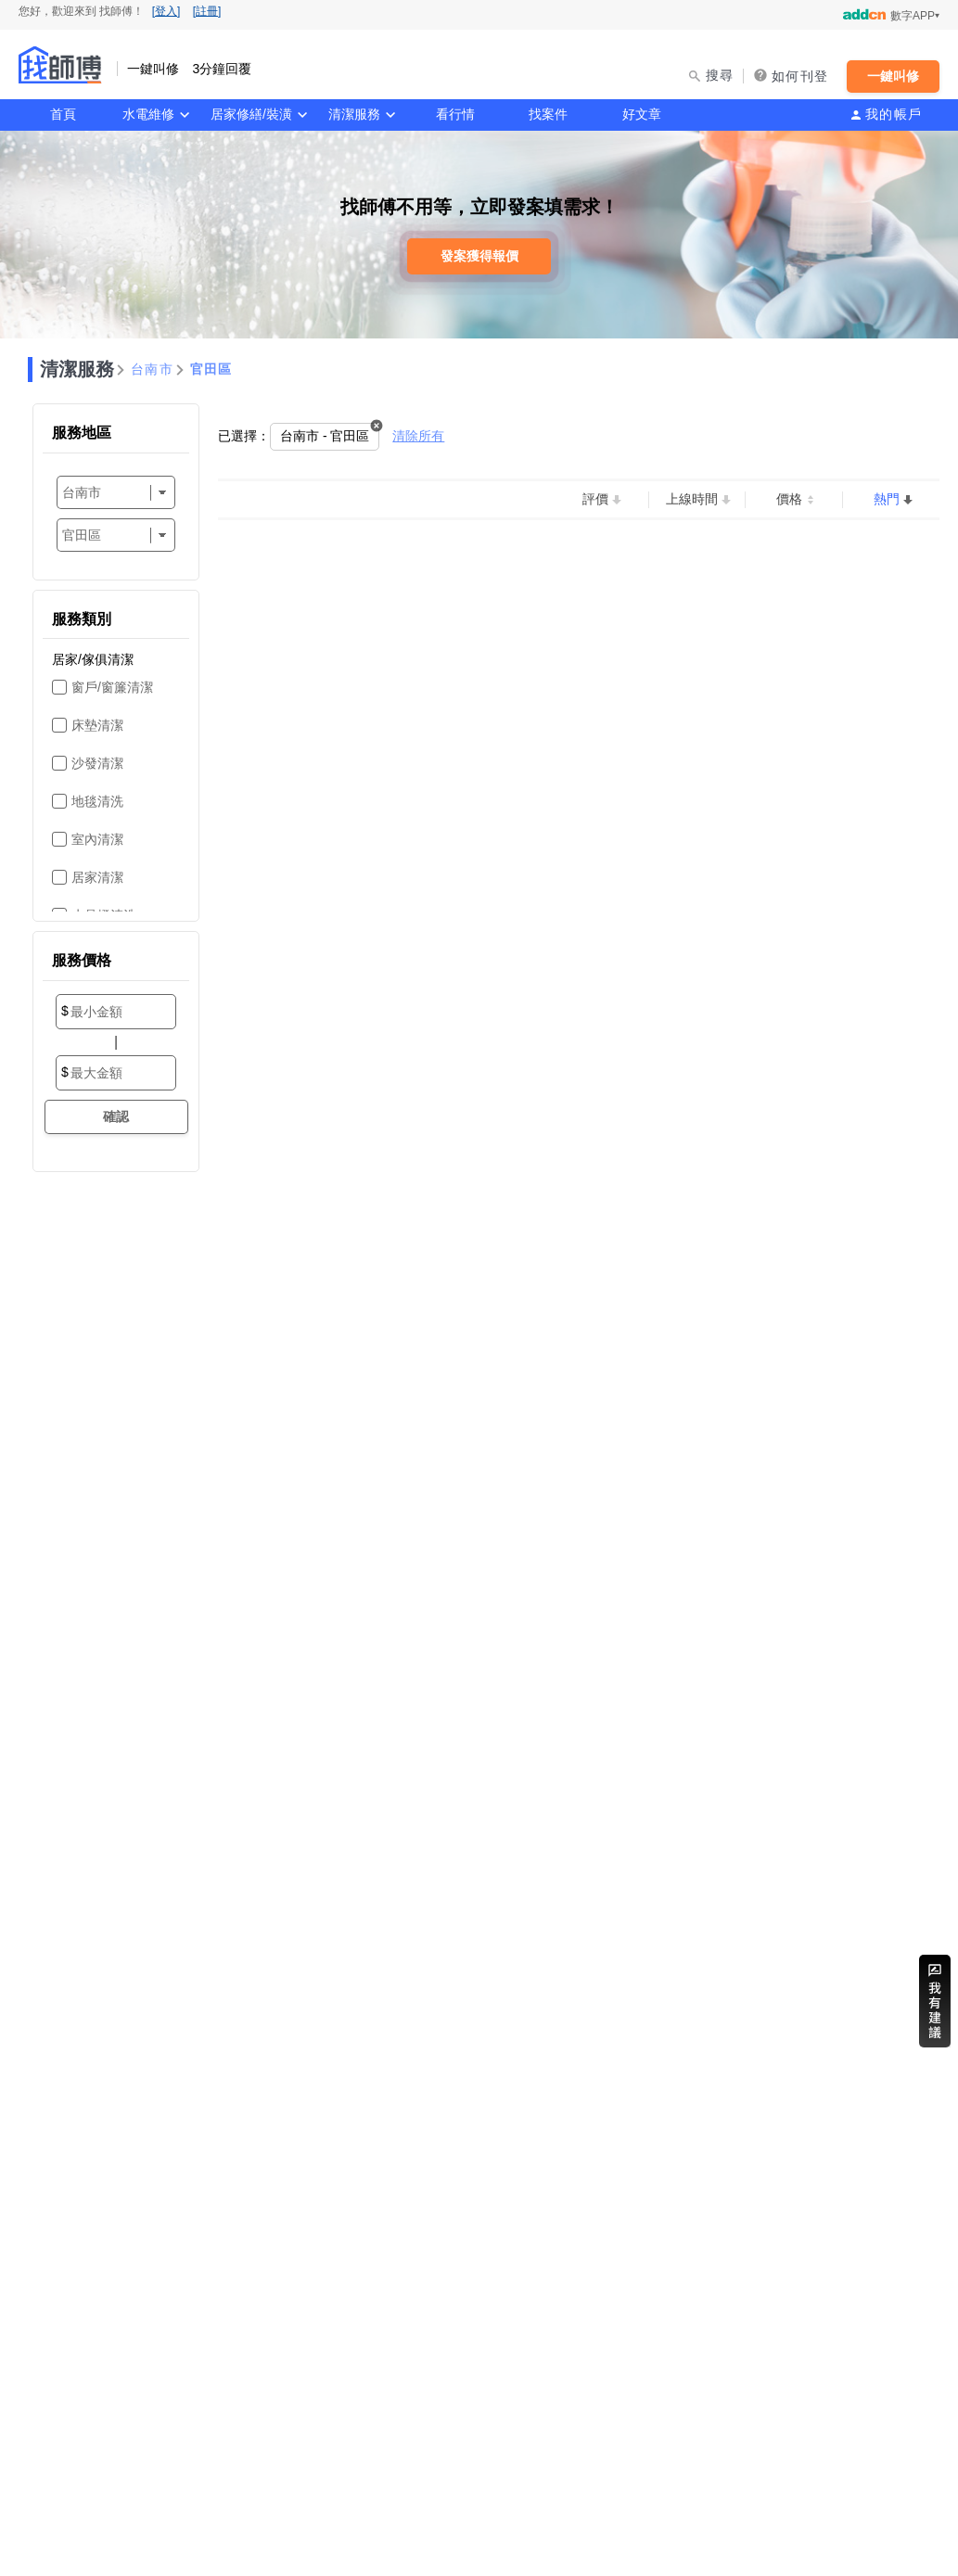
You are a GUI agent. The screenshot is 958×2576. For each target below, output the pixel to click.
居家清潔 (97, 877)
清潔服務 (354, 114)
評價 (595, 498)
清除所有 (418, 435)
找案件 (548, 114)
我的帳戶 (893, 114)
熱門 (887, 498)
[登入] (166, 11)
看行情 (455, 114)
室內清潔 (97, 839)
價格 (789, 498)
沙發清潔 (97, 763)
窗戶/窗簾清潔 (112, 687)
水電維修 (148, 114)
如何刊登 (800, 76)
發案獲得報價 (479, 256)
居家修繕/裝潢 (251, 114)
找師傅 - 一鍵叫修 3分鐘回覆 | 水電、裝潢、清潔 (60, 64)
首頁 (63, 114)
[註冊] (207, 11)
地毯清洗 (97, 801)
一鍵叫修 (893, 76)
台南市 (152, 369)
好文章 (641, 114)
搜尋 (720, 75)
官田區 (211, 369)
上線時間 (692, 498)
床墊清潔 (97, 725)
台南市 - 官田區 (324, 435)
